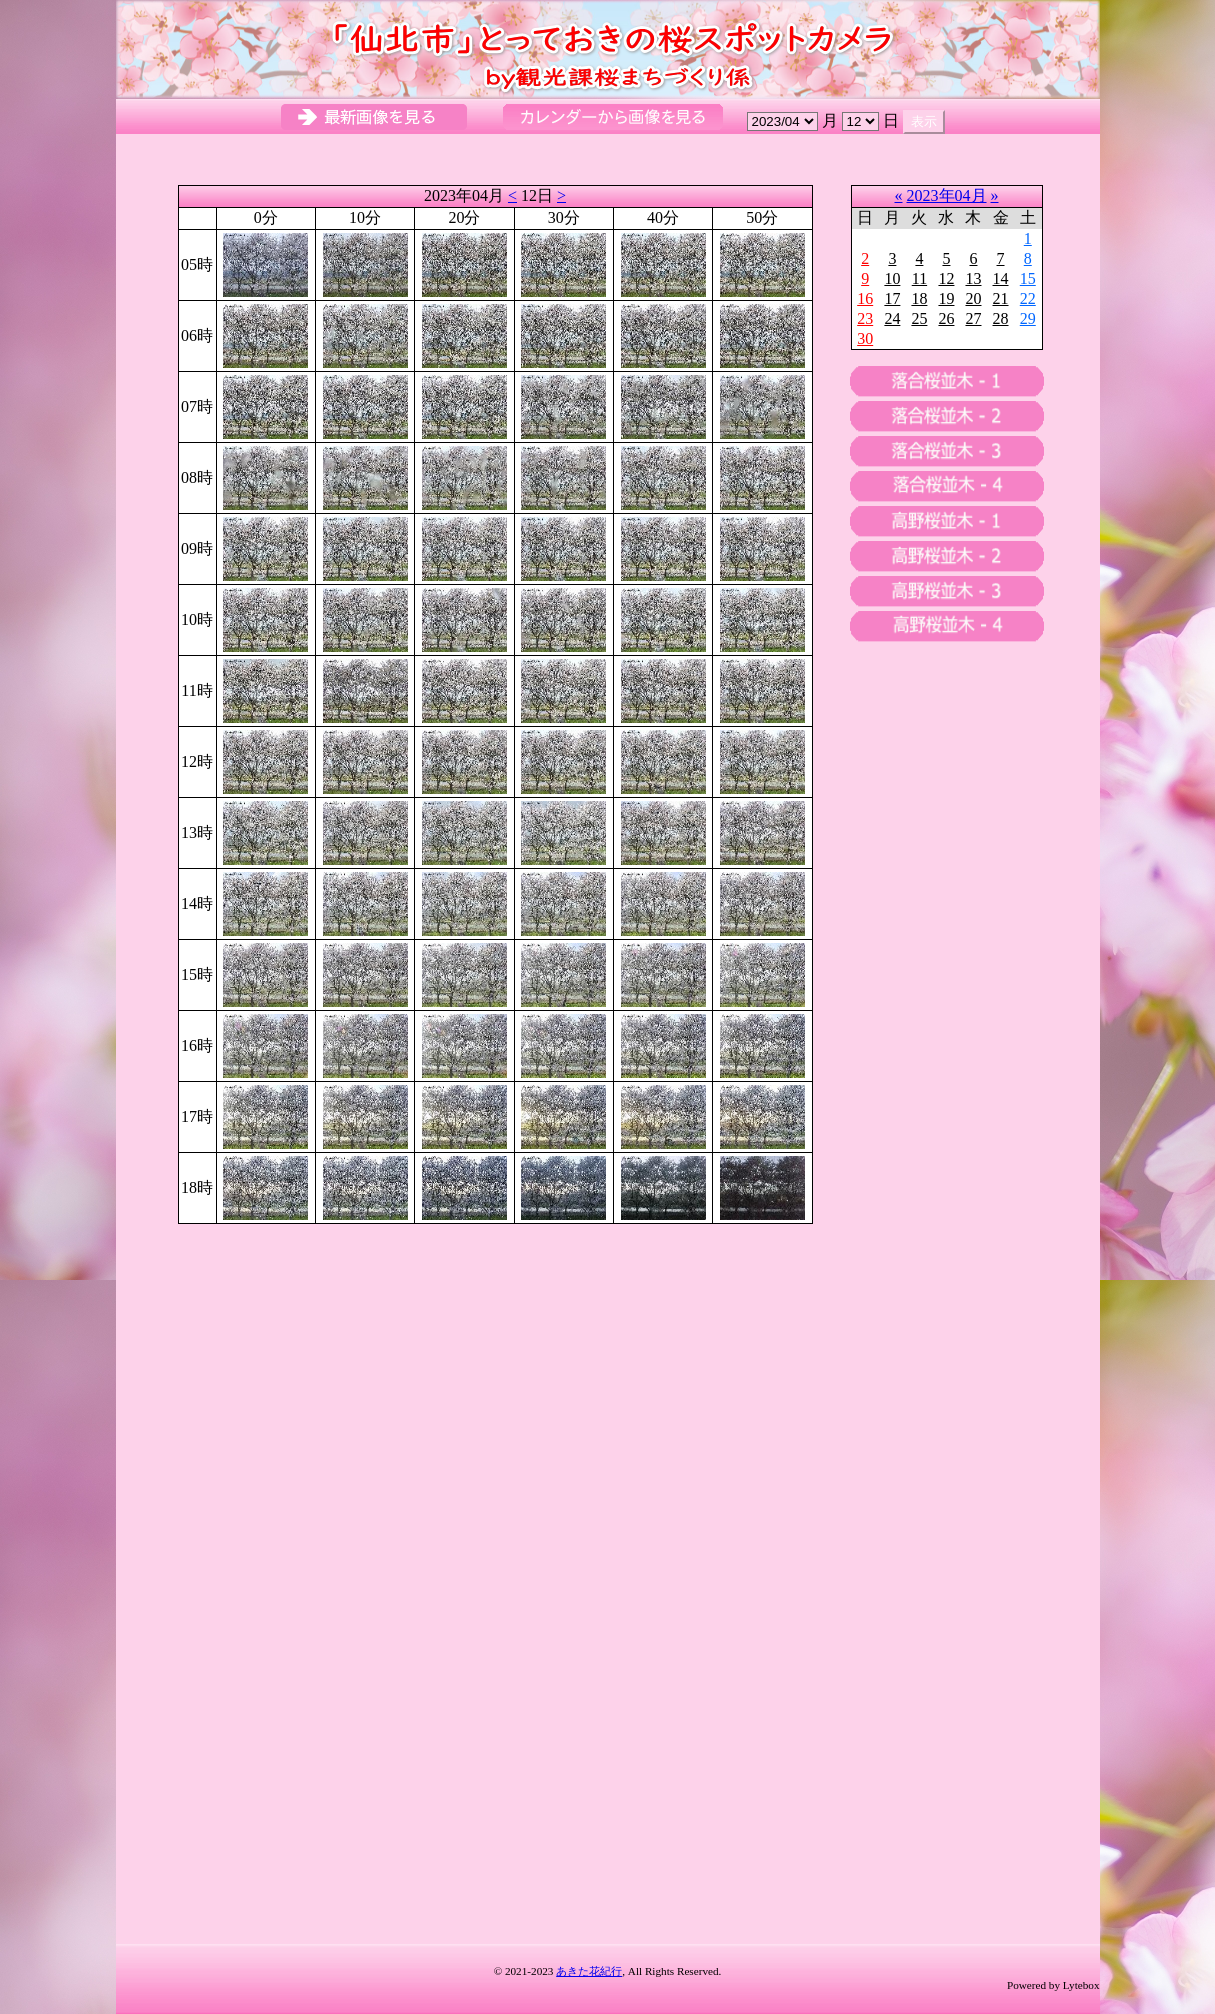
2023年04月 (947, 195)
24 (892, 318)
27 (973, 318)
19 (946, 298)
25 (919, 318)
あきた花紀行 (589, 1971)
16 (865, 298)
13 (973, 278)
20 (973, 298)
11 (919, 278)
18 (919, 298)
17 (892, 298)
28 (1001, 318)
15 (1028, 278)
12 (946, 278)
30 (865, 338)
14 (1001, 278)
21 (1001, 298)
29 (1028, 318)
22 (1028, 298)
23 (865, 318)
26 (946, 318)
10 (892, 278)
